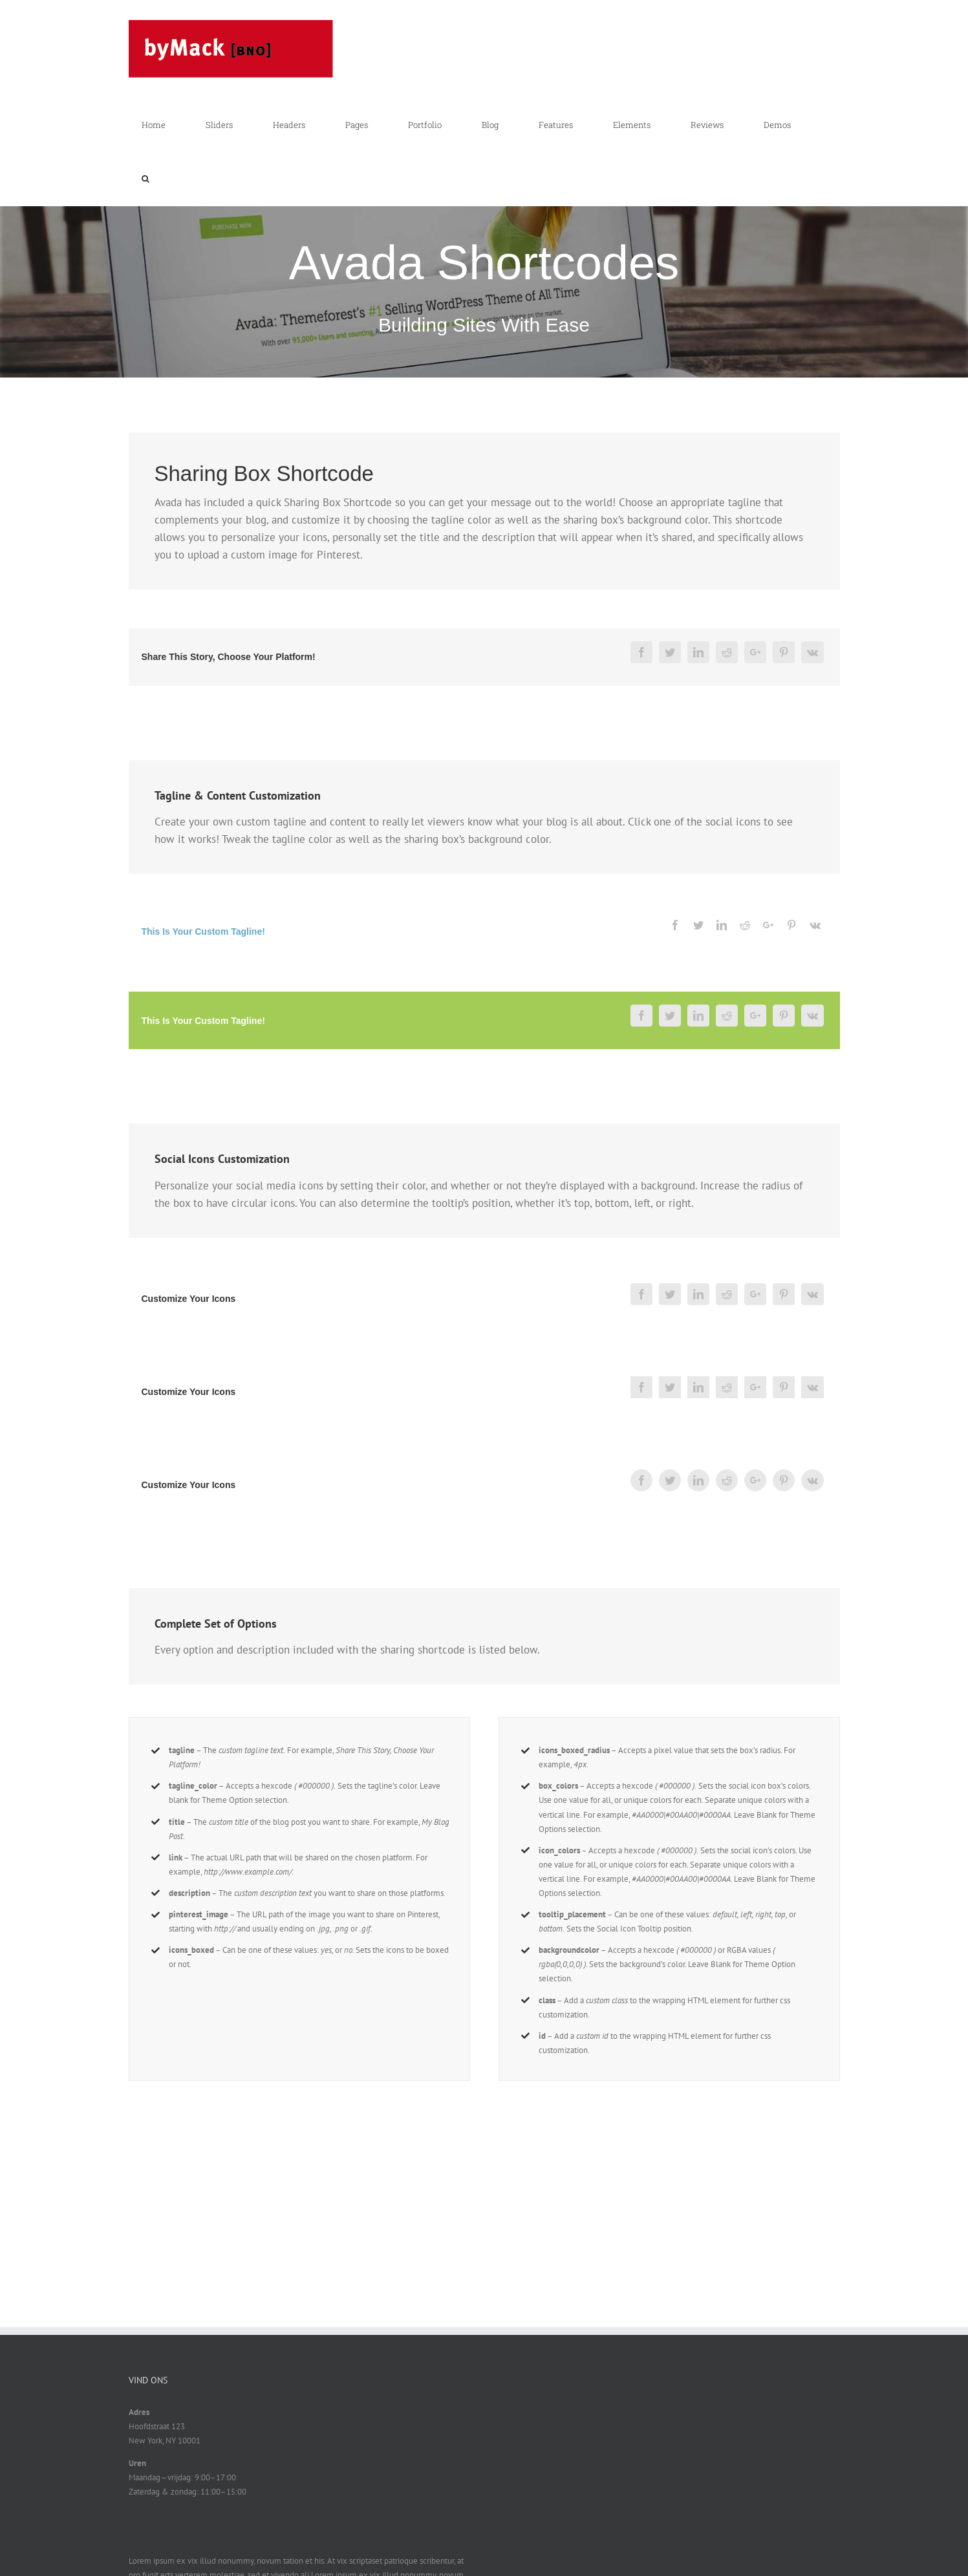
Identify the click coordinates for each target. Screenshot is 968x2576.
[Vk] (812, 652)
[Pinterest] (784, 652)
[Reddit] (727, 652)
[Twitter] (670, 652)
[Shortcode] (484, 216)
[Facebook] (641, 652)
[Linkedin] (698, 652)
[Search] (145, 179)
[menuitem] (161, 125)
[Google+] (755, 652)
